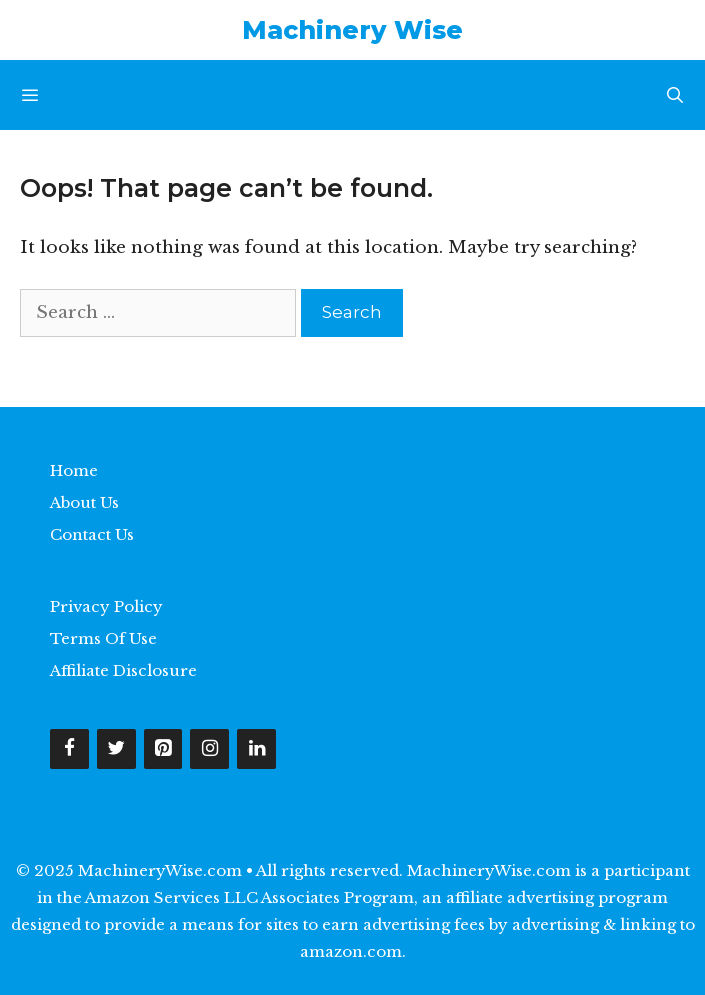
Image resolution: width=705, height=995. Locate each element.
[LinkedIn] (256, 749)
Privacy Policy (106, 606)
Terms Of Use (103, 638)
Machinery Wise (352, 30)
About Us (84, 502)
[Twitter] (116, 749)
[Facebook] (69, 749)
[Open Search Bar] (674, 95)
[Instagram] (209, 749)
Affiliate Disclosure (123, 670)
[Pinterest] (163, 749)
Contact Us (92, 534)
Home (74, 470)
